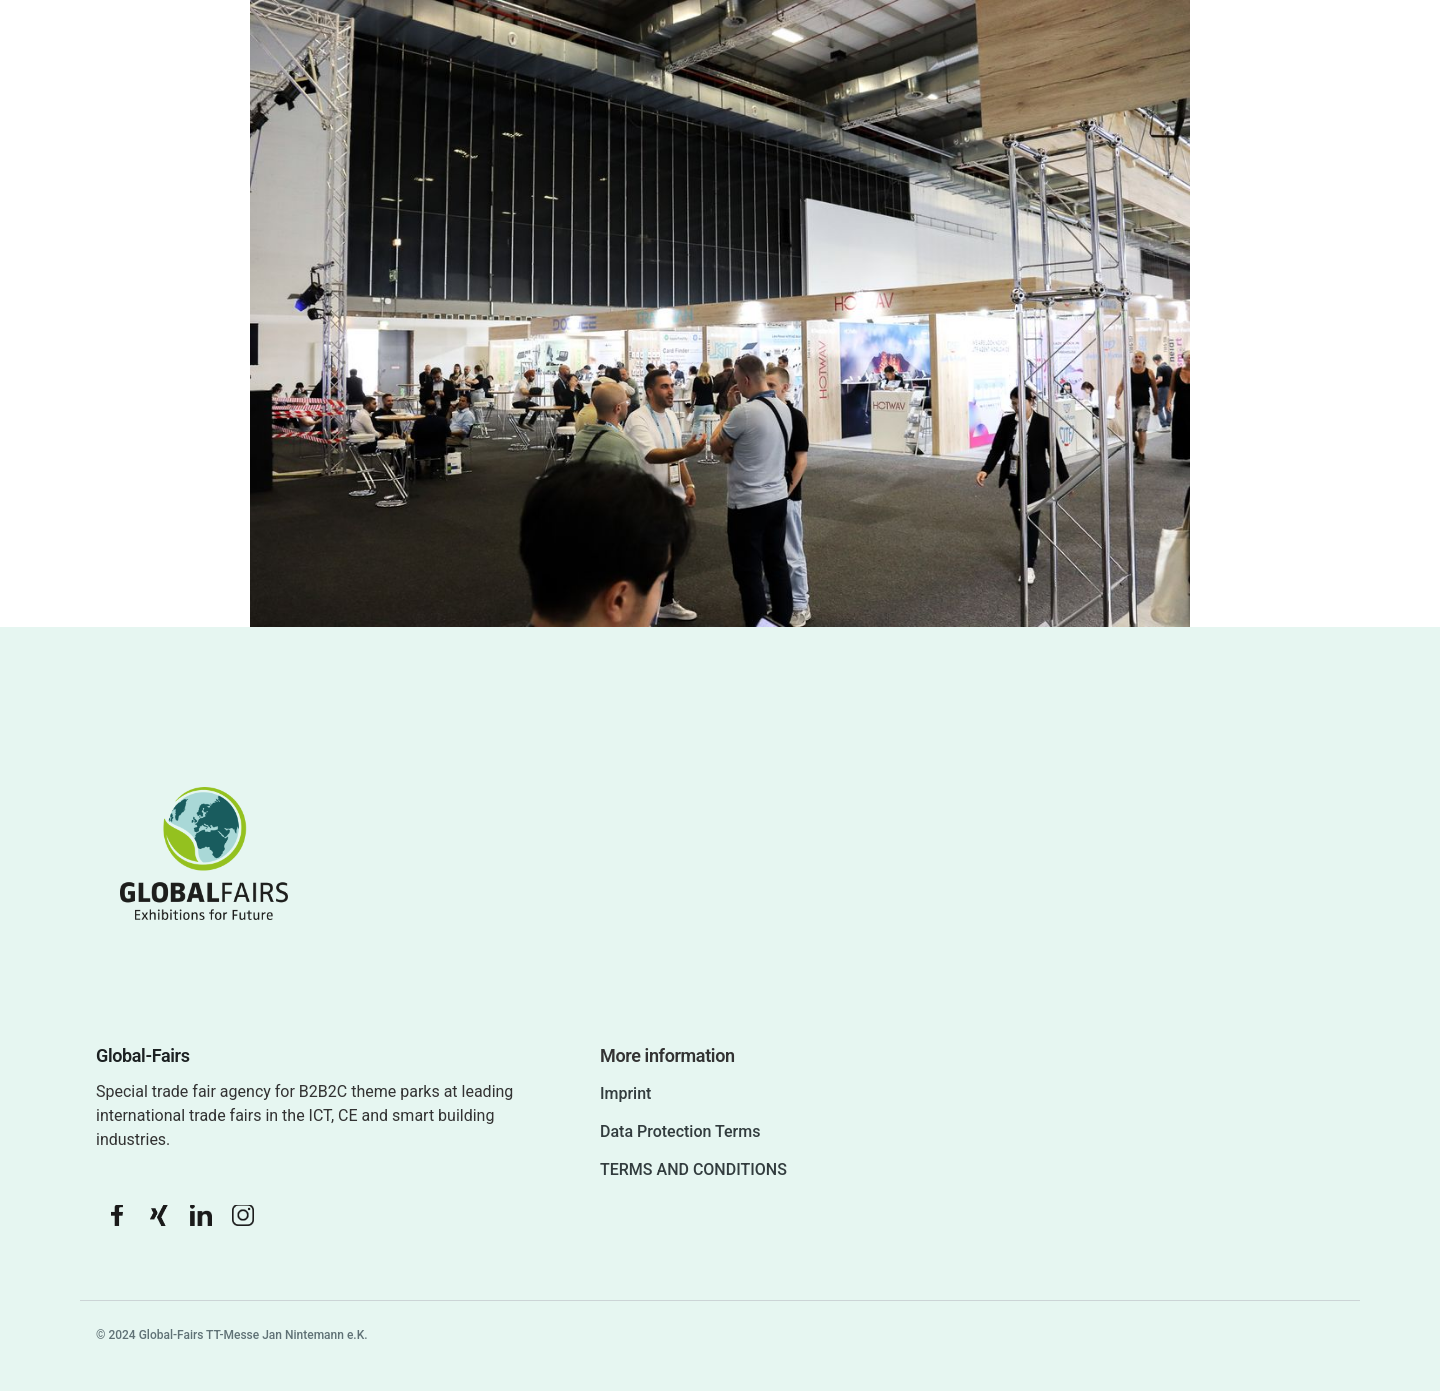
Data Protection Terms (680, 1131)
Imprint (625, 1093)
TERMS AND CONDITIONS (693, 1169)
